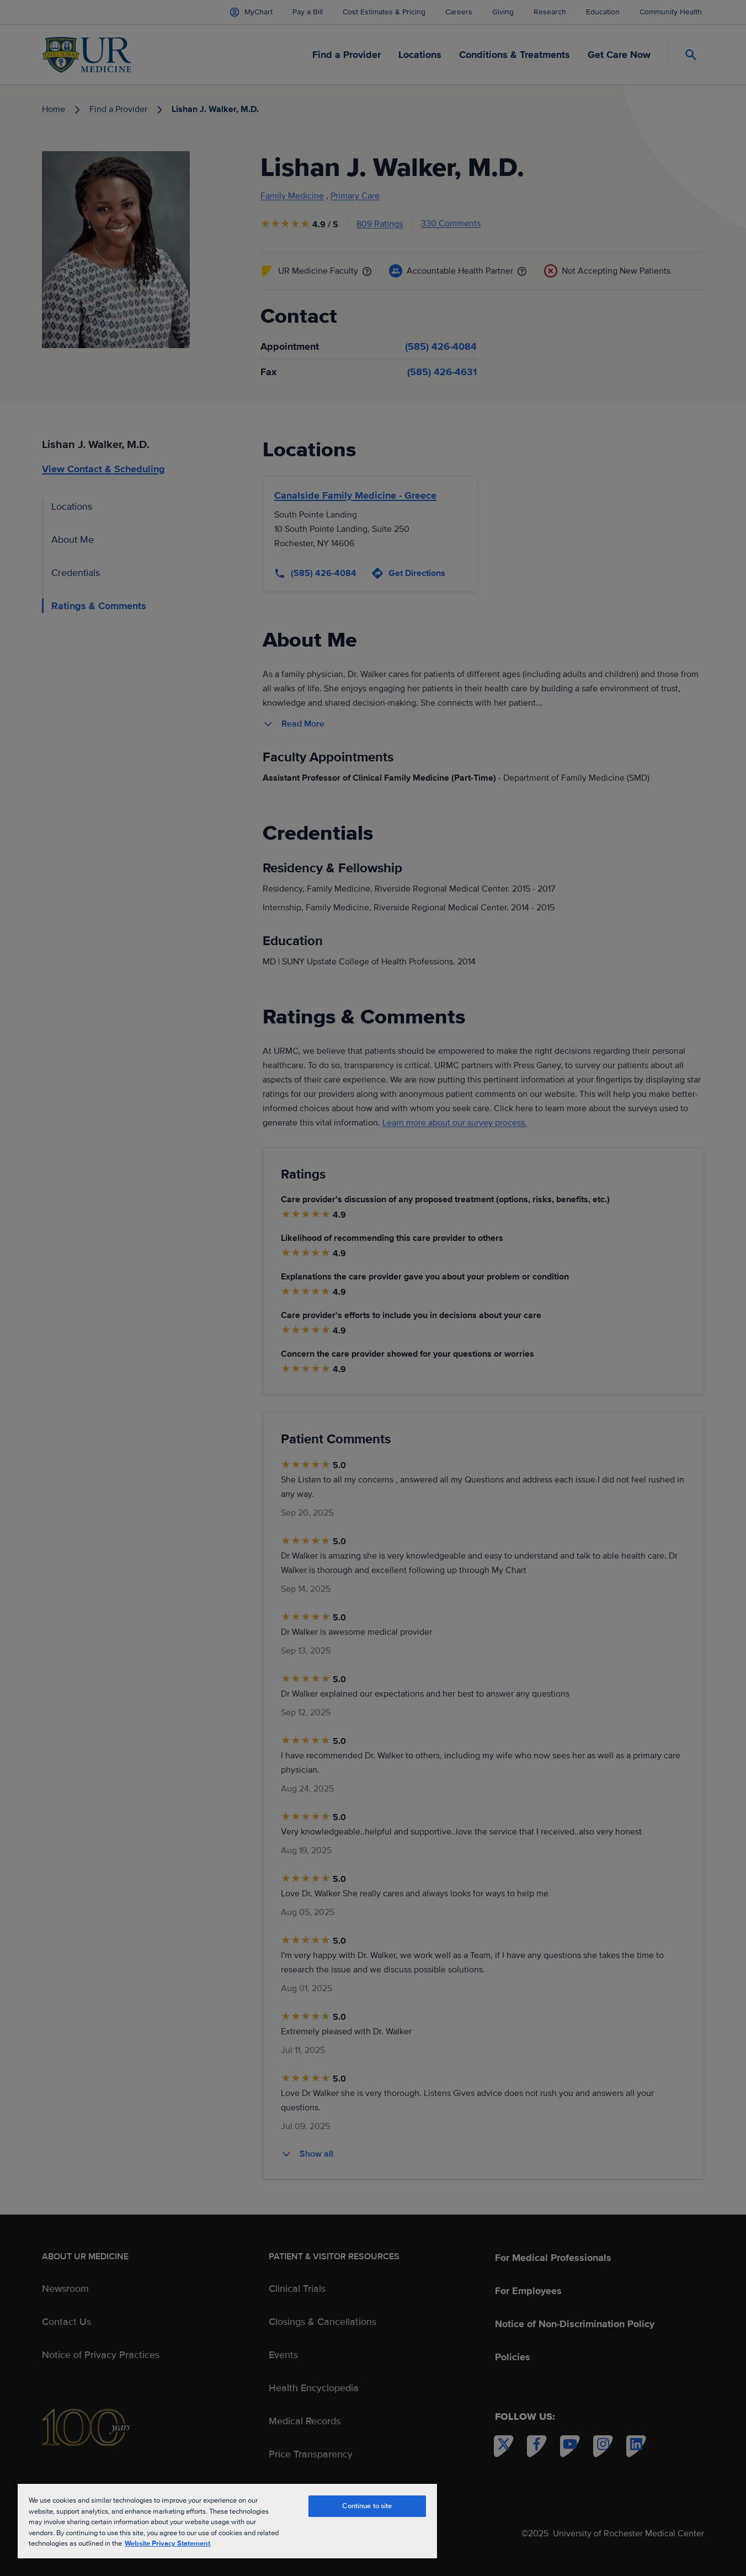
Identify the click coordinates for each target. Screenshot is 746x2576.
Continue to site (367, 2506)
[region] (227, 2520)
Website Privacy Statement (167, 2543)
